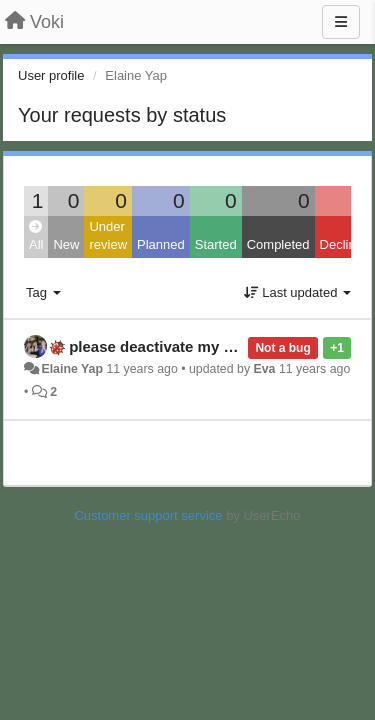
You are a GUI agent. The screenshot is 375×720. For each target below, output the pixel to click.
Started (216, 244)
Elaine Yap (72, 369)
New (66, 244)
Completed (278, 244)
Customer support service (148, 515)
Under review (108, 236)
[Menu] (341, 22)
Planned (161, 244)
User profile (51, 75)
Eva (264, 369)
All (36, 236)
